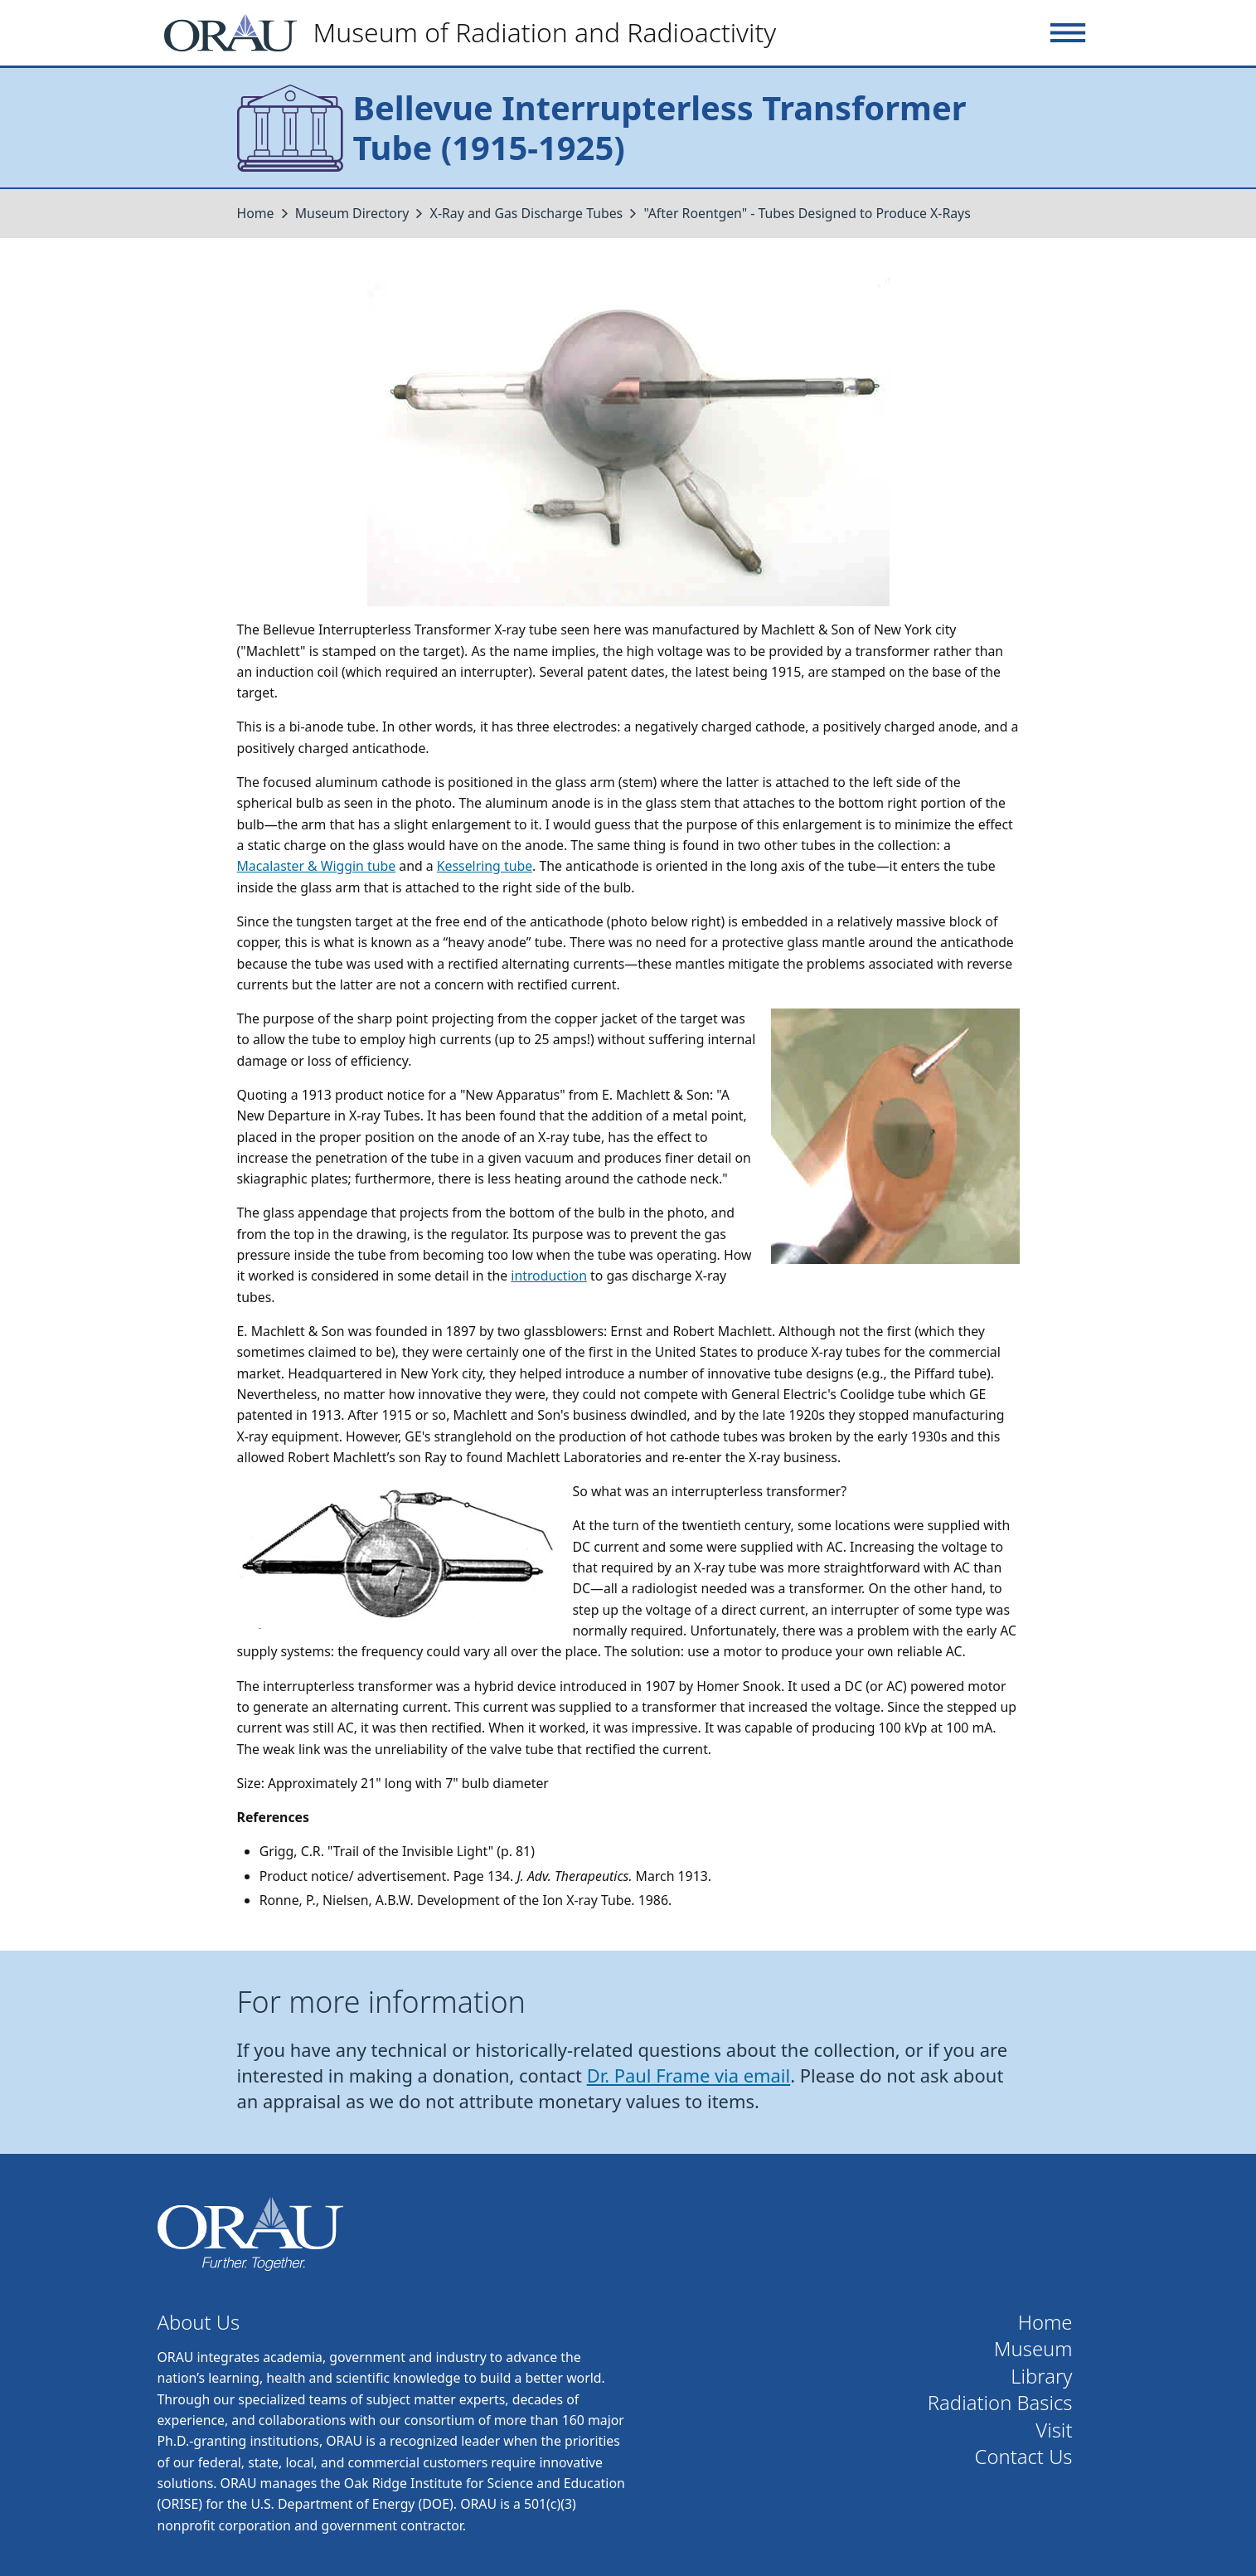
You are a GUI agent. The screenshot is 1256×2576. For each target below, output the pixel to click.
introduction (549, 1275)
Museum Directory (352, 213)
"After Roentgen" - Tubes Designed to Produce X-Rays (806, 213)
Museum (1033, 2349)
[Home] (477, 32)
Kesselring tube (484, 866)
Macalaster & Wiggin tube (316, 866)
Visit (1053, 2430)
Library (1041, 2377)
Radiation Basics (1000, 2403)
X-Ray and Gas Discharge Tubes (526, 213)
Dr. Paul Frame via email (689, 2075)
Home (255, 213)
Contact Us (1024, 2457)
